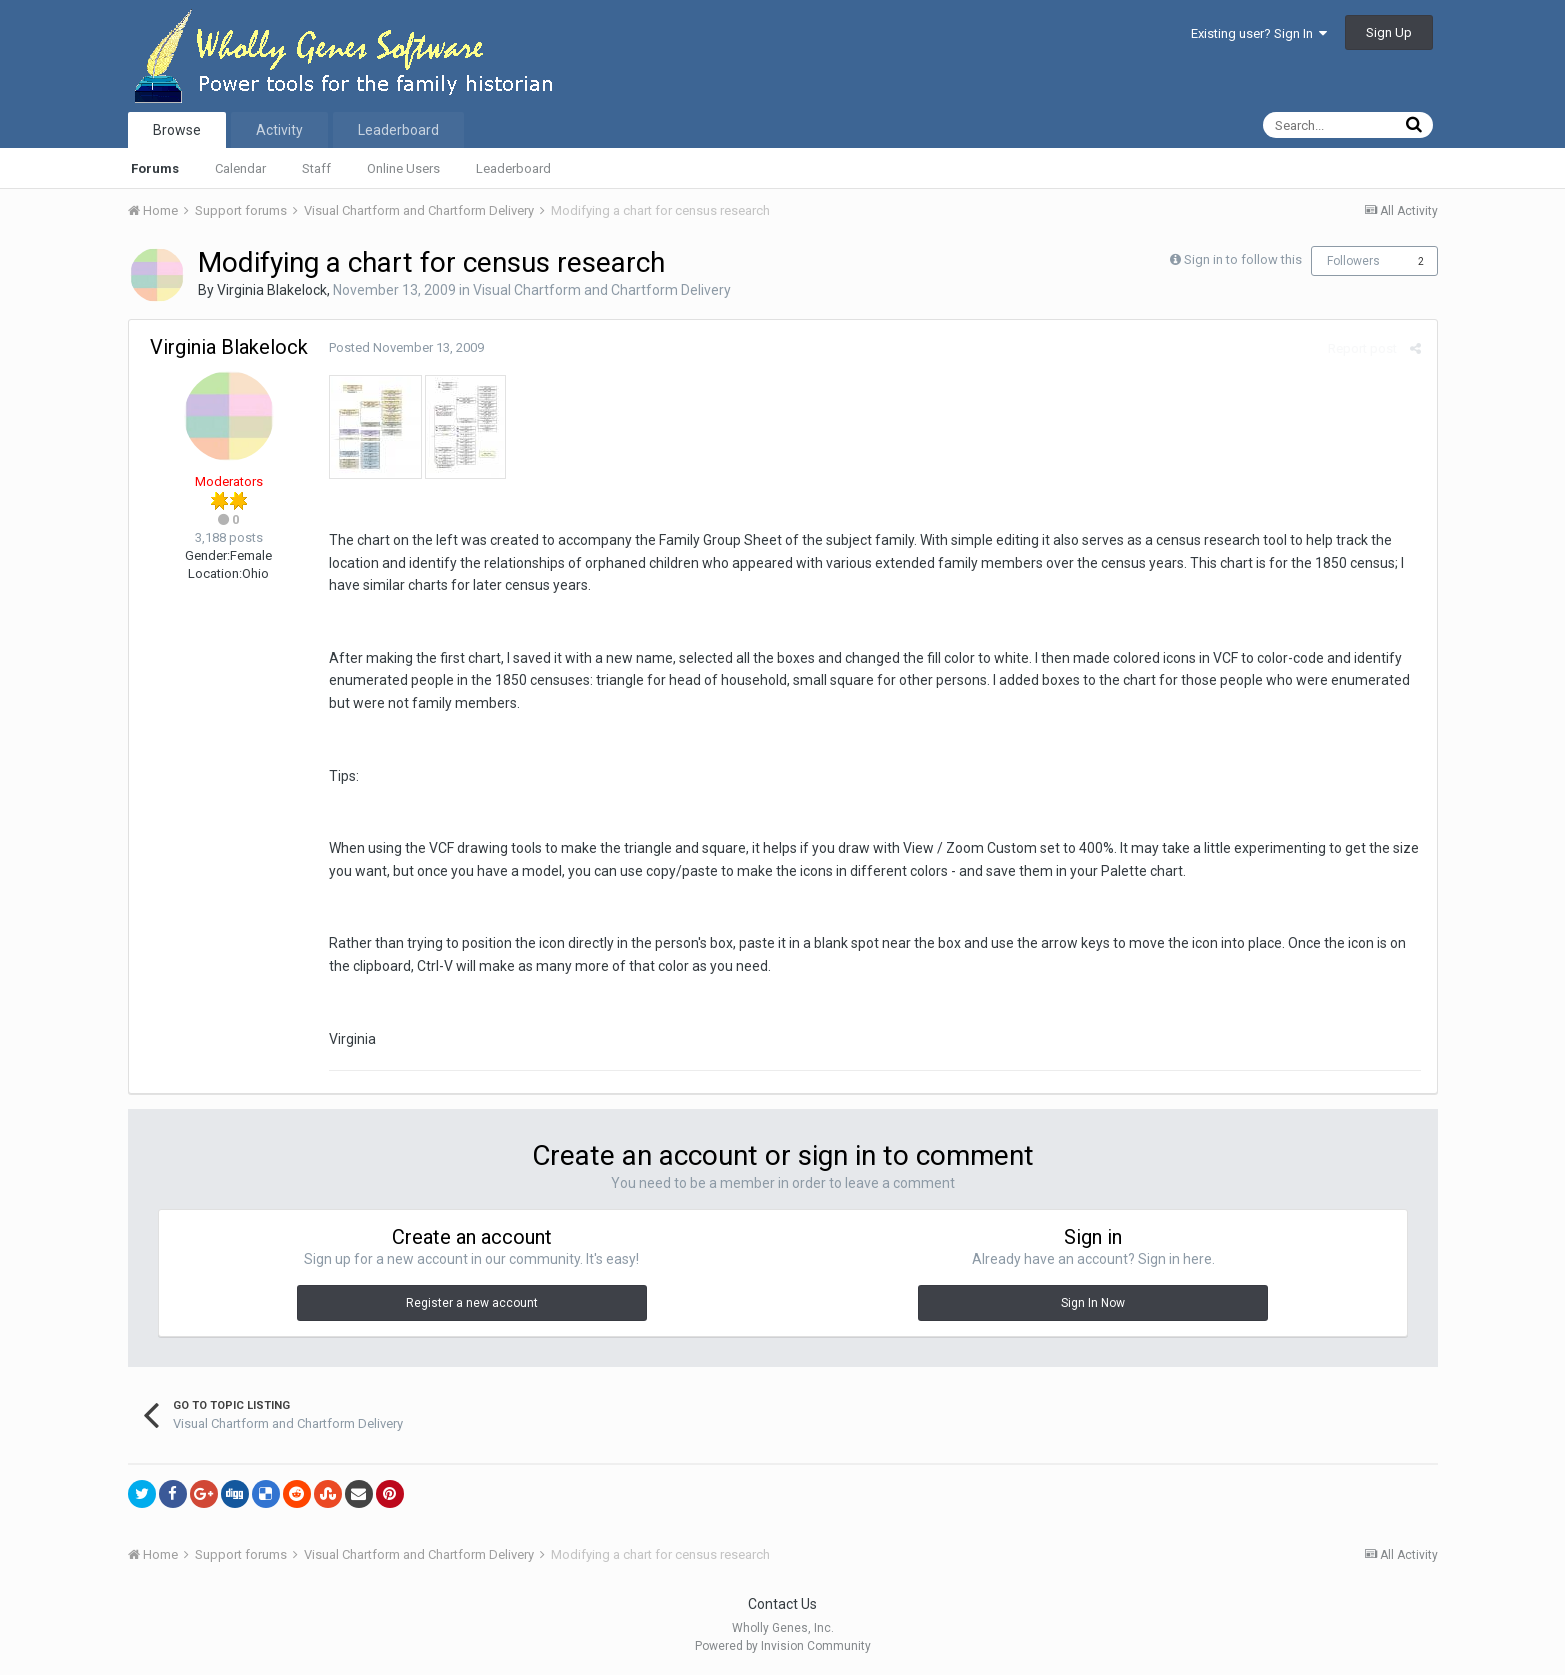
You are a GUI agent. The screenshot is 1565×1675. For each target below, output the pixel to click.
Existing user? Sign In (1259, 33)
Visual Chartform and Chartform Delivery (602, 290)
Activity (279, 130)
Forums (155, 168)
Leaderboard (513, 168)
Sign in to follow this (1243, 259)
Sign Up (1389, 32)
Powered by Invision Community (783, 1646)
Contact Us (782, 1604)
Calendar (240, 168)
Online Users (403, 168)
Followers (1353, 261)
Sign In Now (1093, 1303)
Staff (316, 168)
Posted (406, 347)
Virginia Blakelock (272, 290)
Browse (177, 130)
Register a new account (472, 1303)
